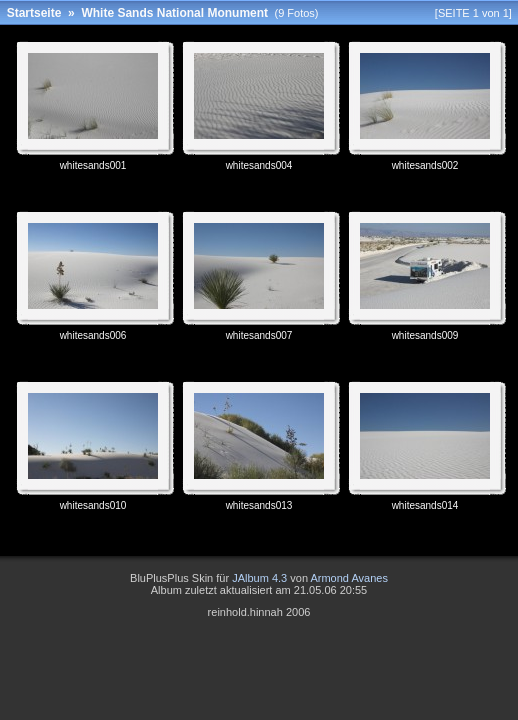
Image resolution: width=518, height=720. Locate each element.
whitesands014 (425, 505)
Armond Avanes (348, 578)
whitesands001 (93, 165)
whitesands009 (425, 335)
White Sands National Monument (174, 13)
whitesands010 (93, 505)
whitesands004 (259, 165)
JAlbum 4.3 (259, 578)
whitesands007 (259, 335)
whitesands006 (93, 335)
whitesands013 (259, 505)
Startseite (34, 13)
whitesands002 (425, 165)
